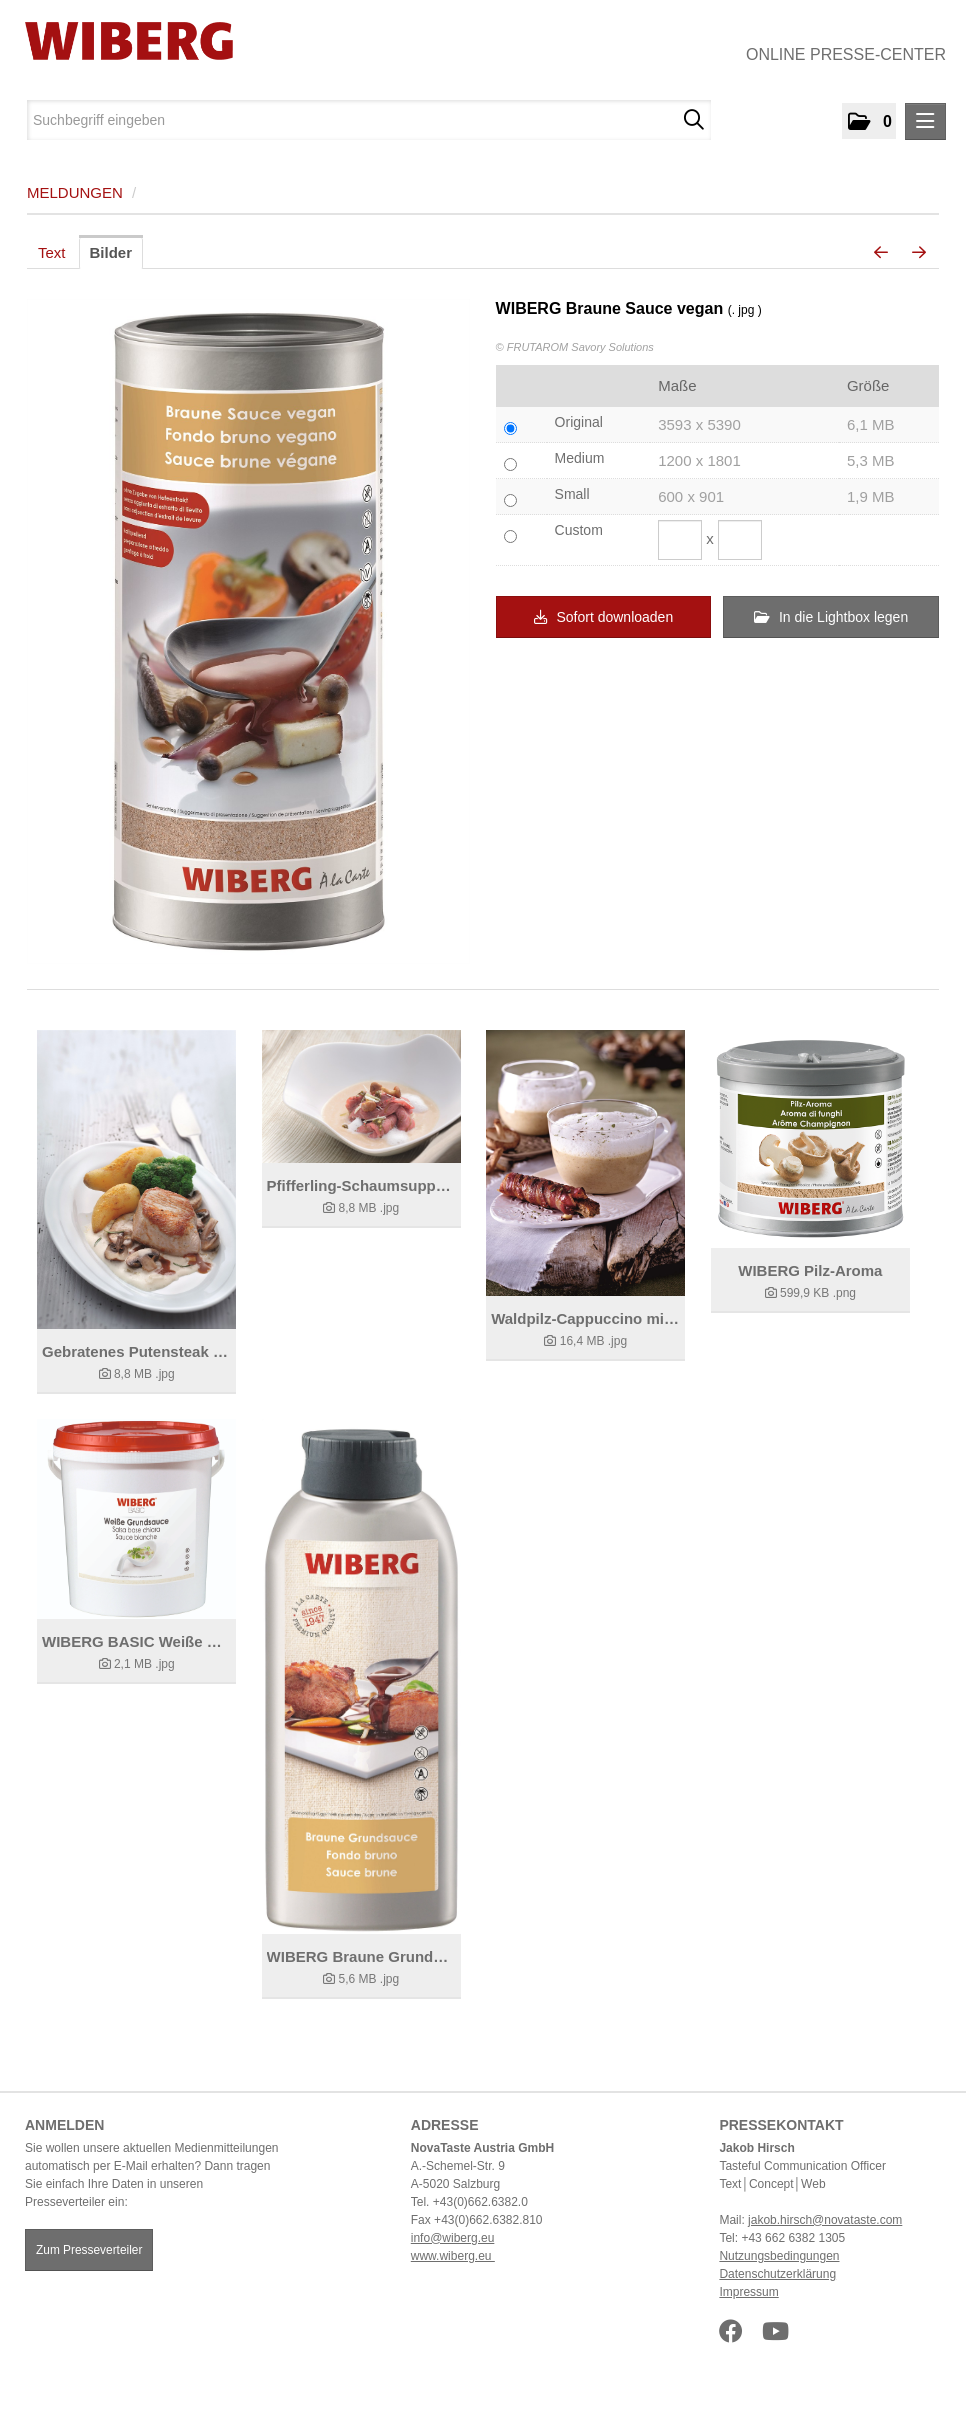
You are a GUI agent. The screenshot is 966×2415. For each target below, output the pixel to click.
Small (572, 494)
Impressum (748, 2292)
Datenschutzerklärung (777, 2274)
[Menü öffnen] (925, 121)
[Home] (121, 41)
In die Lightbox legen (831, 617)
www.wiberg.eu (453, 2256)
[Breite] (680, 540)
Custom (579, 530)
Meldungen (75, 192)
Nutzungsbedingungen (779, 2256)
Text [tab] (52, 252)
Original (579, 422)
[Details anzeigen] (136, 1179)
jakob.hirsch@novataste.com (825, 2220)
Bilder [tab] (111, 252)
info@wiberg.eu (453, 2238)
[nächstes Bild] (919, 253)
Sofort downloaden (604, 617)
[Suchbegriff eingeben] (369, 120)
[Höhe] (740, 540)
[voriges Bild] (881, 253)
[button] (869, 121)
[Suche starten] (693, 120)
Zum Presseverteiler (89, 2250)
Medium (580, 458)
